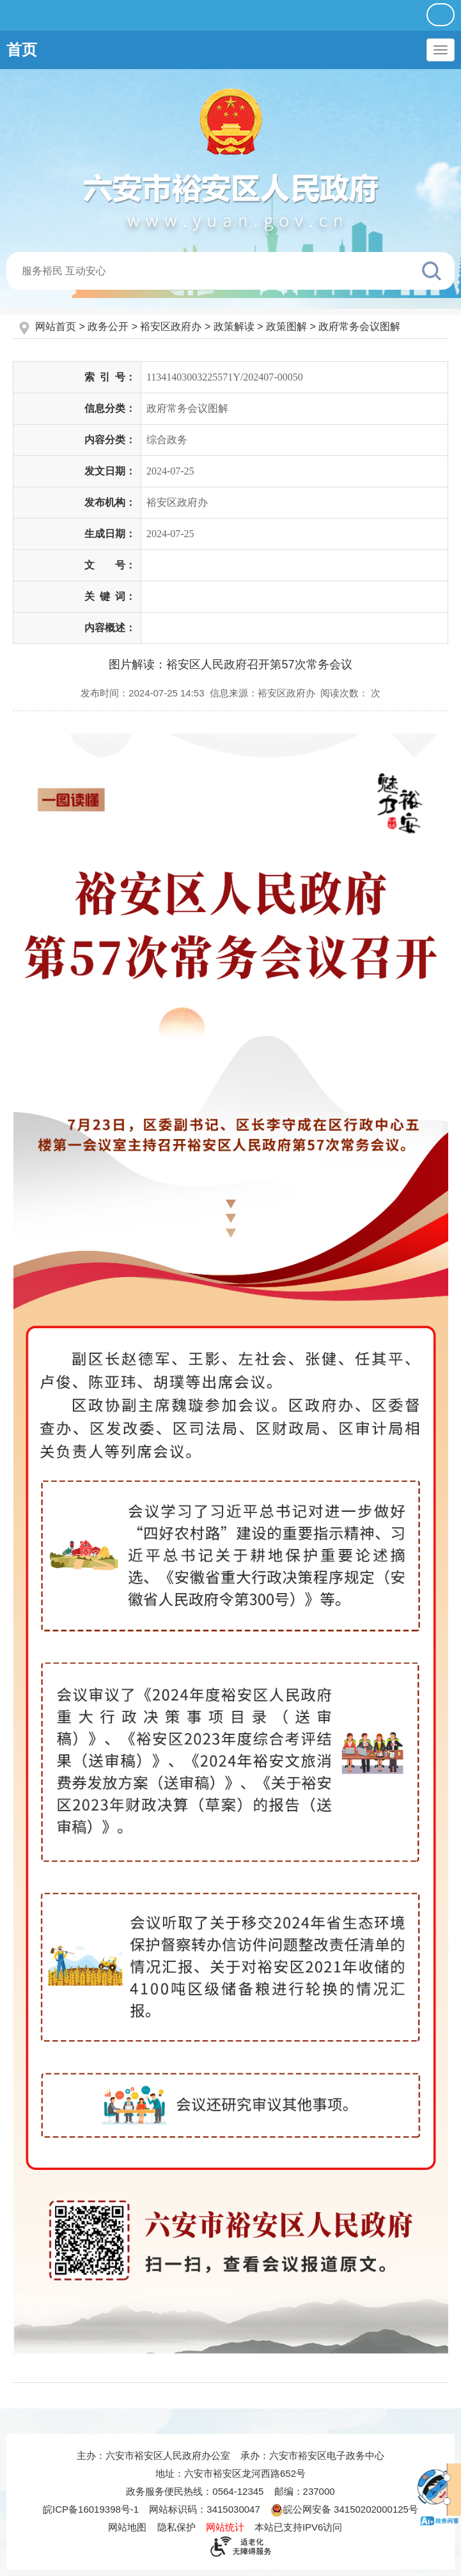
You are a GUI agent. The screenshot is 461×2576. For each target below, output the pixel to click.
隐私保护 (176, 2527)
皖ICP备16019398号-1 (91, 2509)
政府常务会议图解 (359, 326)
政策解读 (234, 326)
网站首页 (57, 326)
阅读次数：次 (350, 692)
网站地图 (127, 2527)
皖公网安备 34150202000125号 (344, 2509)
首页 (21, 49)
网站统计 (225, 2527)
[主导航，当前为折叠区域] (440, 49)
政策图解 (286, 326)
